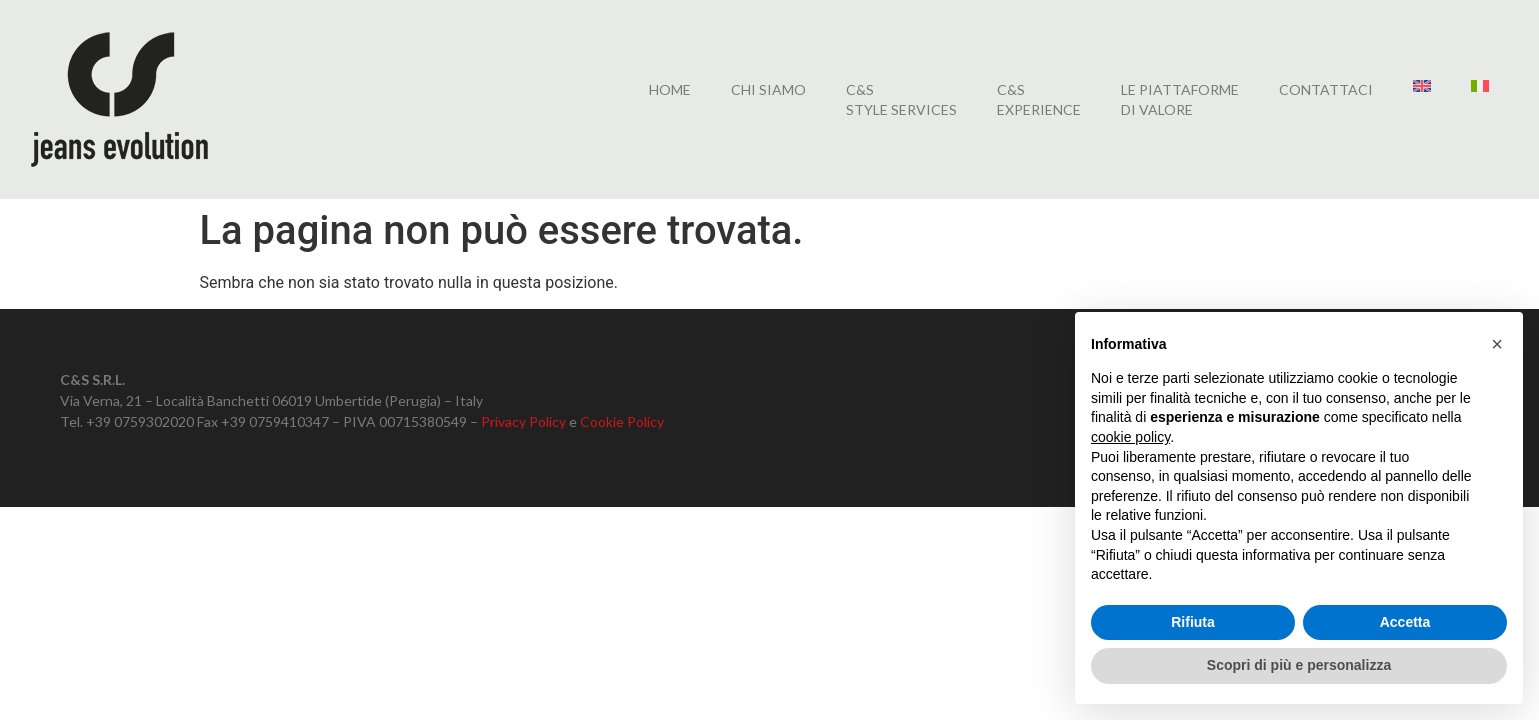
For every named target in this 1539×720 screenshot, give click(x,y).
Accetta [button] (1405, 622)
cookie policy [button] (1130, 437)
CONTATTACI (1326, 89)
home (670, 89)
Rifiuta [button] (1193, 622)
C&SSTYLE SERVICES (901, 99)
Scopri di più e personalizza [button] (1299, 665)
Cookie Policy (622, 421)
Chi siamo (768, 89)
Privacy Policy (523, 421)
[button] (1497, 344)
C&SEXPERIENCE (1039, 99)
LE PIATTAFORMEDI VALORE (1180, 99)
